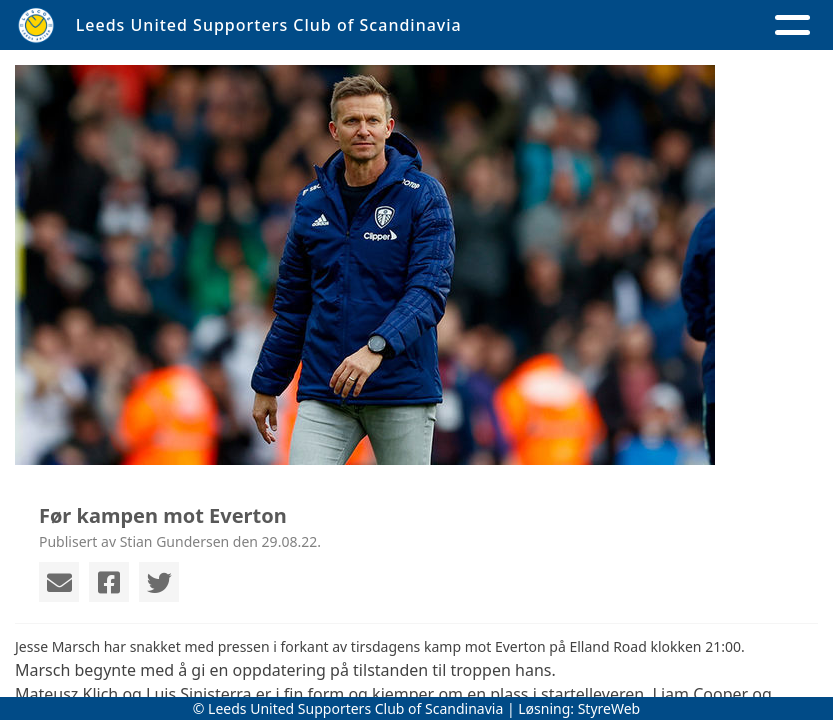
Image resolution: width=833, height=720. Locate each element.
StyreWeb (609, 708)
